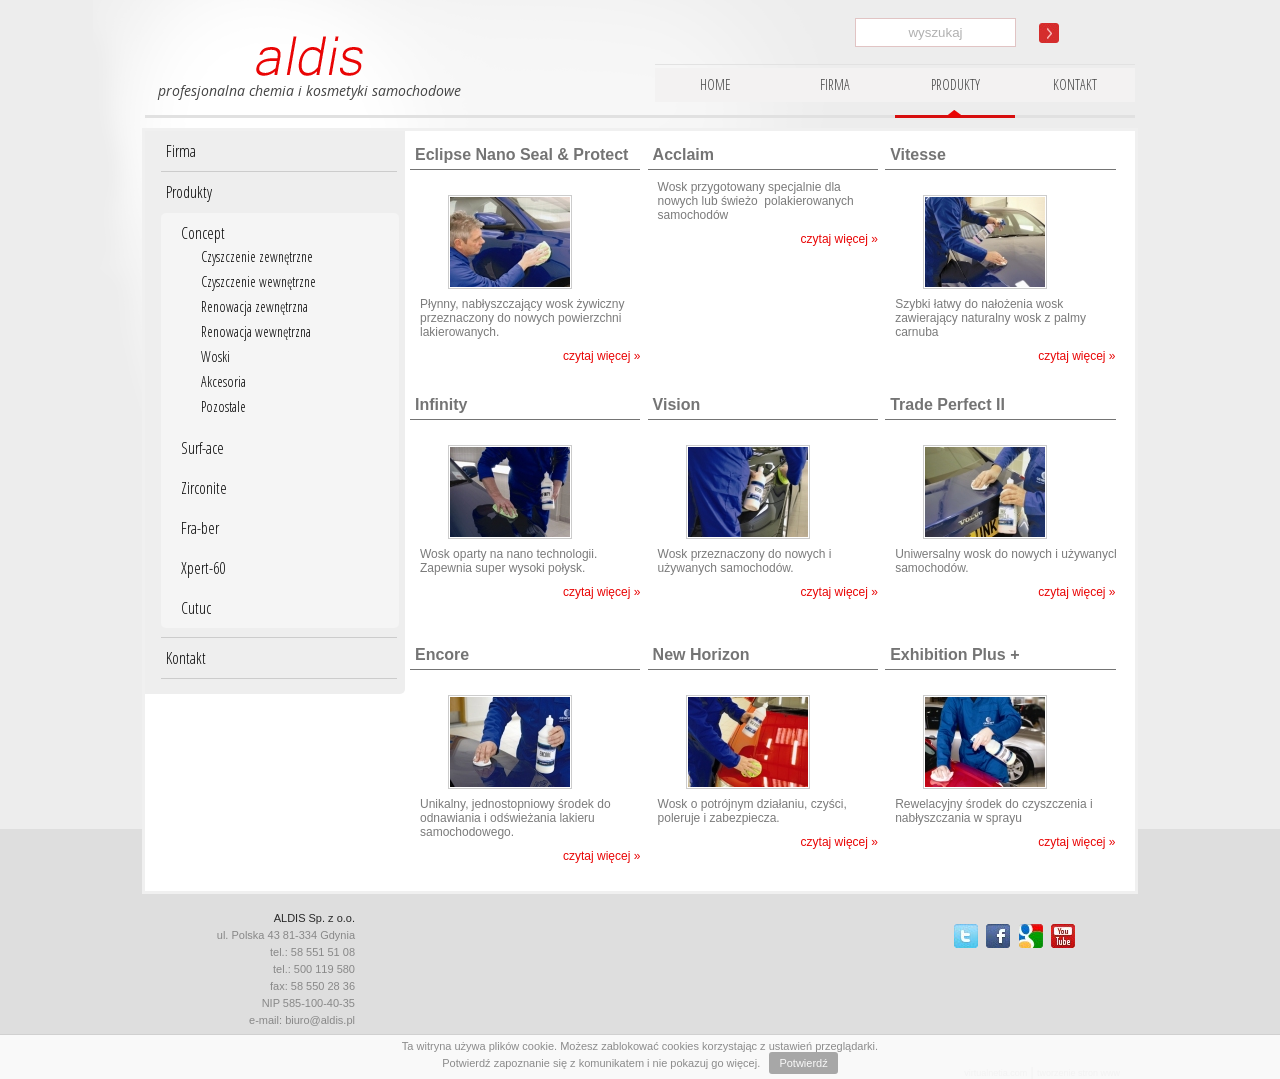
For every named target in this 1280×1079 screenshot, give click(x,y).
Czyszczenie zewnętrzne (257, 256)
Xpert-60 (203, 568)
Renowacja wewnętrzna (256, 331)
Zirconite (204, 488)
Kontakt (186, 658)
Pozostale (223, 406)
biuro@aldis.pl (320, 1020)
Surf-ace (202, 448)
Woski (215, 356)
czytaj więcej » (601, 356)
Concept (203, 233)
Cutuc (196, 608)
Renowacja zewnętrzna (254, 306)
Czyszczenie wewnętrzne (258, 281)
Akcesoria (223, 381)
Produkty (189, 192)
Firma (181, 151)
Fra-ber (200, 528)
